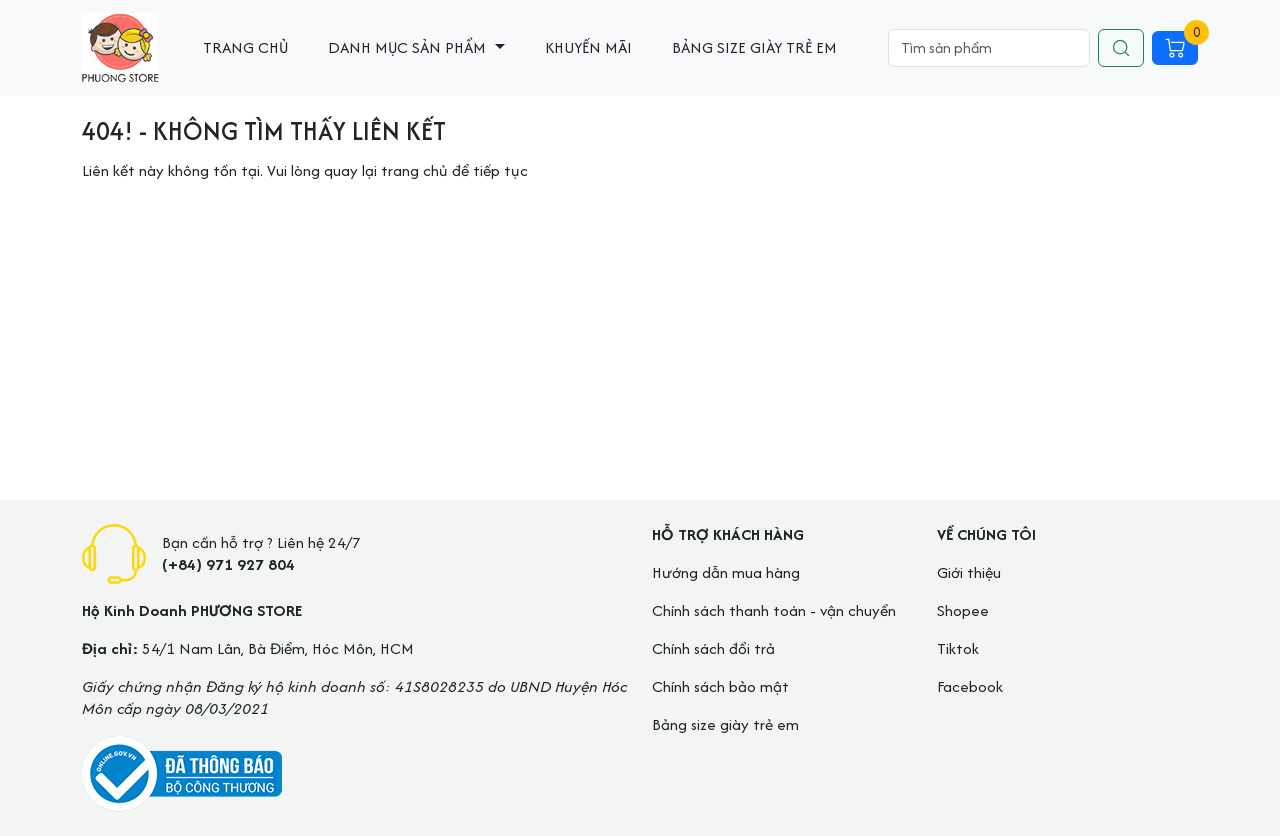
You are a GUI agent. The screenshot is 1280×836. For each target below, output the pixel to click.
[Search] (989, 48)
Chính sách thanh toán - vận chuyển (774, 610)
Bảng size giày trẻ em (754, 47)
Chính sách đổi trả (713, 648)
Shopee (963, 610)
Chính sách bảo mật (720, 686)
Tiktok (958, 648)
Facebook (970, 686)
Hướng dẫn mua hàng (726, 572)
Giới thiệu (969, 572)
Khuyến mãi (588, 47)
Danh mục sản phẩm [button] (409, 47)
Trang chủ (245, 47)
